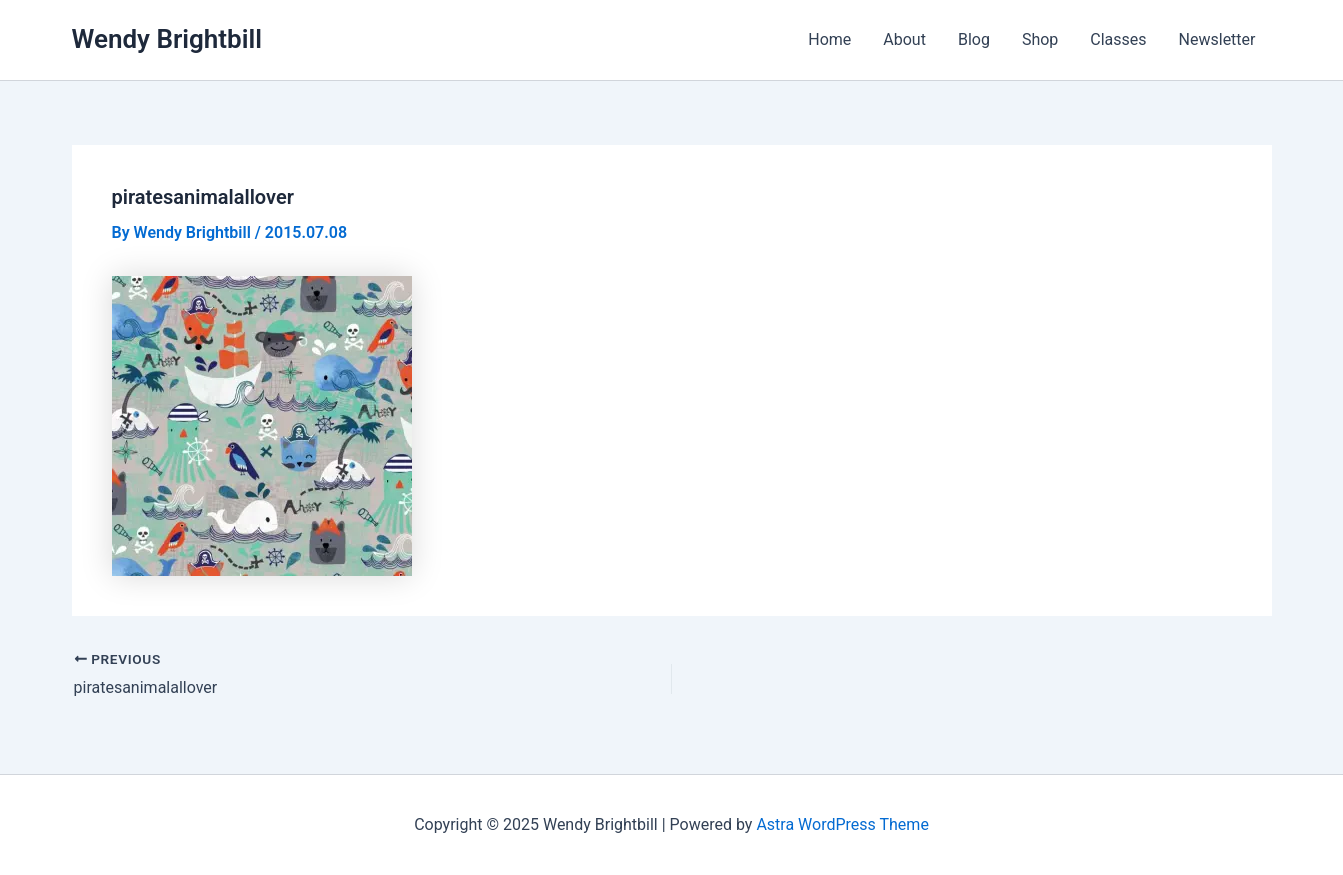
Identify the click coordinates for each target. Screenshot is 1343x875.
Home (829, 39)
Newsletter (1217, 39)
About (904, 39)
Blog (974, 39)
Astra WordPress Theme (842, 824)
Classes (1118, 39)
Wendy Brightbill (167, 39)
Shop (1040, 39)
